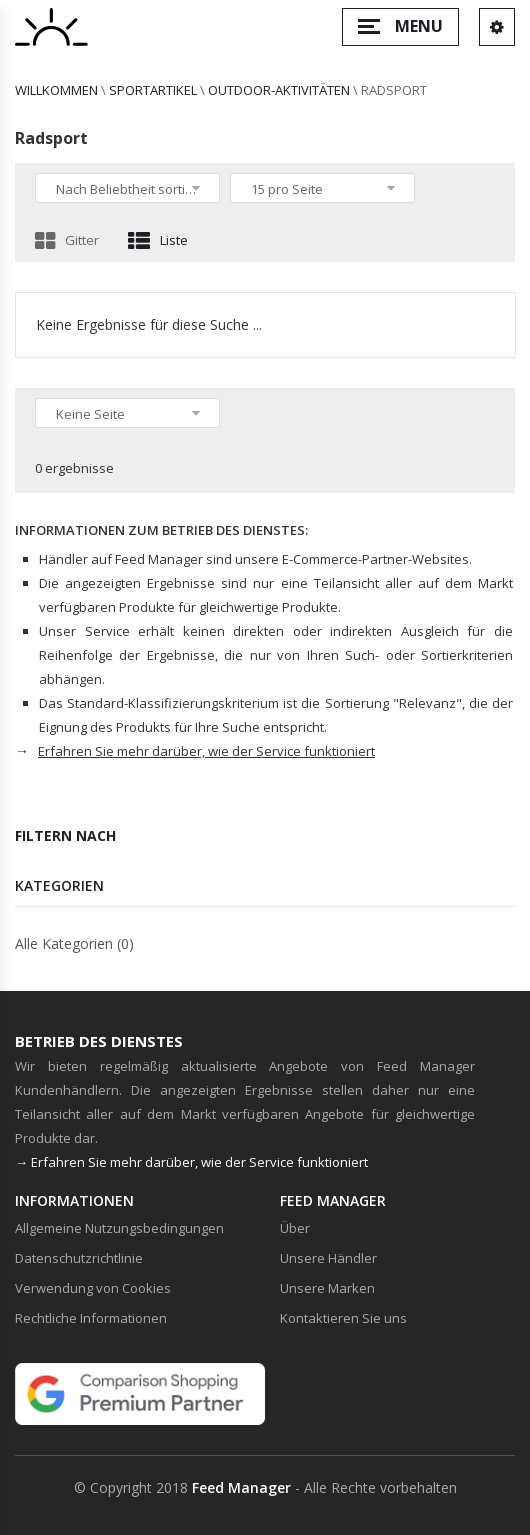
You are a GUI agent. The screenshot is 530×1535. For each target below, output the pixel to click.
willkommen (56, 90)
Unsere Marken (327, 1288)
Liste (158, 240)
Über (295, 1228)
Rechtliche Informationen (91, 1318)
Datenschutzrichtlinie (79, 1258)
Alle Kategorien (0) (74, 943)
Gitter (67, 240)
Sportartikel (153, 90)
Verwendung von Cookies (93, 1288)
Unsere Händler (328, 1258)
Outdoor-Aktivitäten (279, 90)
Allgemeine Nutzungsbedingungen (119, 1228)
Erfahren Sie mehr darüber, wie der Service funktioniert (206, 751)
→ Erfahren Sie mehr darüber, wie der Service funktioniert (191, 1162)
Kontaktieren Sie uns (343, 1318)
